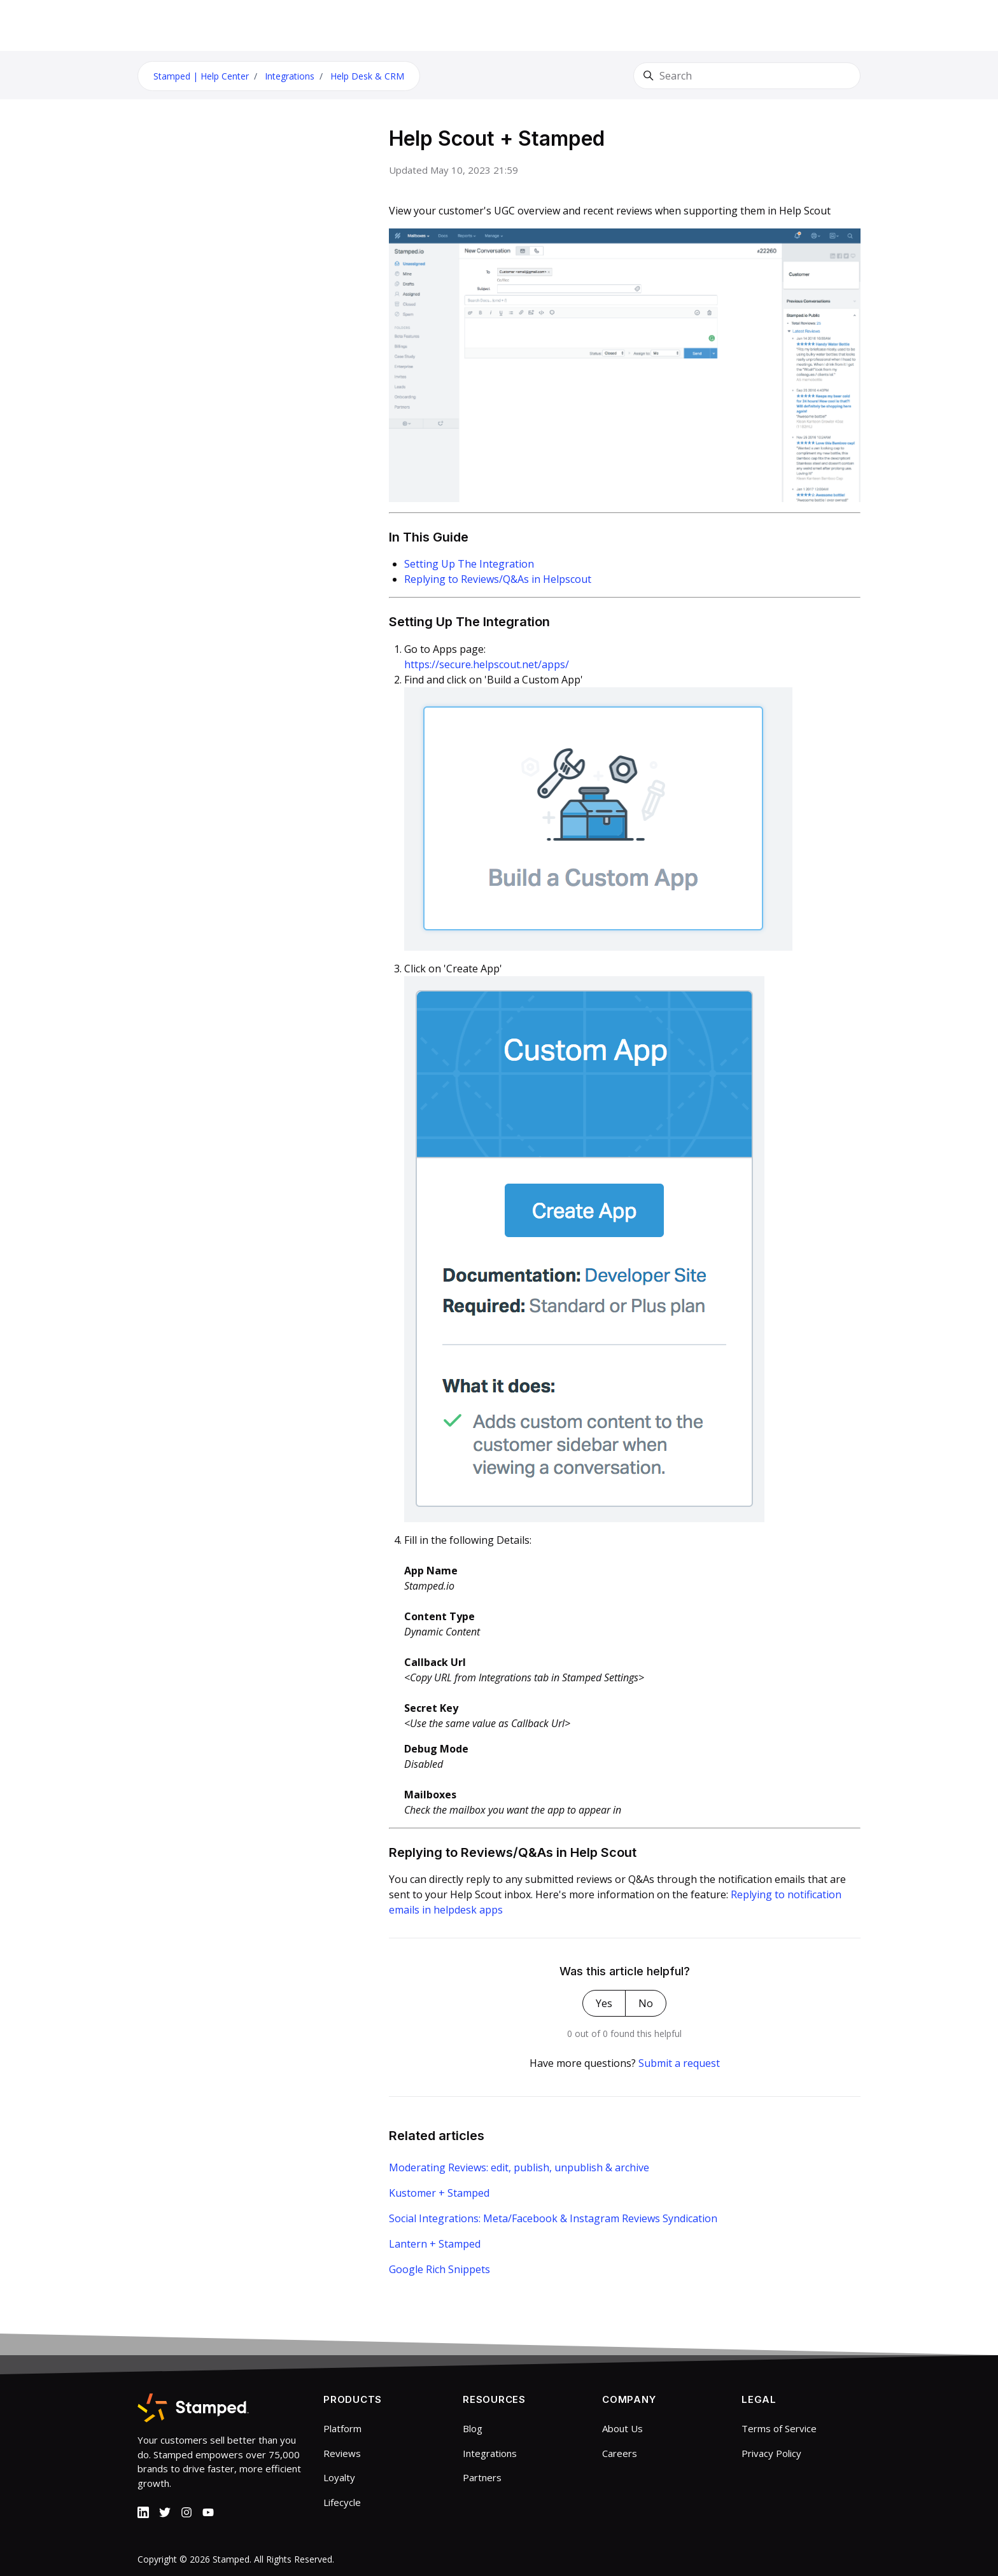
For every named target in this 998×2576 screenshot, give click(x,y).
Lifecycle (342, 2502)
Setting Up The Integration (469, 564)
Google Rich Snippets (439, 2269)
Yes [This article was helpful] (604, 2003)
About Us (622, 2428)
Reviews (342, 2453)
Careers (619, 2453)
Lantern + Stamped (435, 2244)
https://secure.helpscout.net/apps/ (486, 664)
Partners (482, 2477)
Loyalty (339, 2477)
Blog (472, 2428)
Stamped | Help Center (201, 76)
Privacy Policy (771, 2453)
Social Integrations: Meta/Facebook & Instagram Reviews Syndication (553, 2218)
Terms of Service (779, 2428)
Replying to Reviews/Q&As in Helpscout (497, 579)
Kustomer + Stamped (439, 2193)
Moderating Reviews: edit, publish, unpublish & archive (519, 2167)
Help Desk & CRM (367, 76)
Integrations (289, 76)
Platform (342, 2428)
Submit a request (679, 2063)
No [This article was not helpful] (645, 2003)
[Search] (747, 75)
